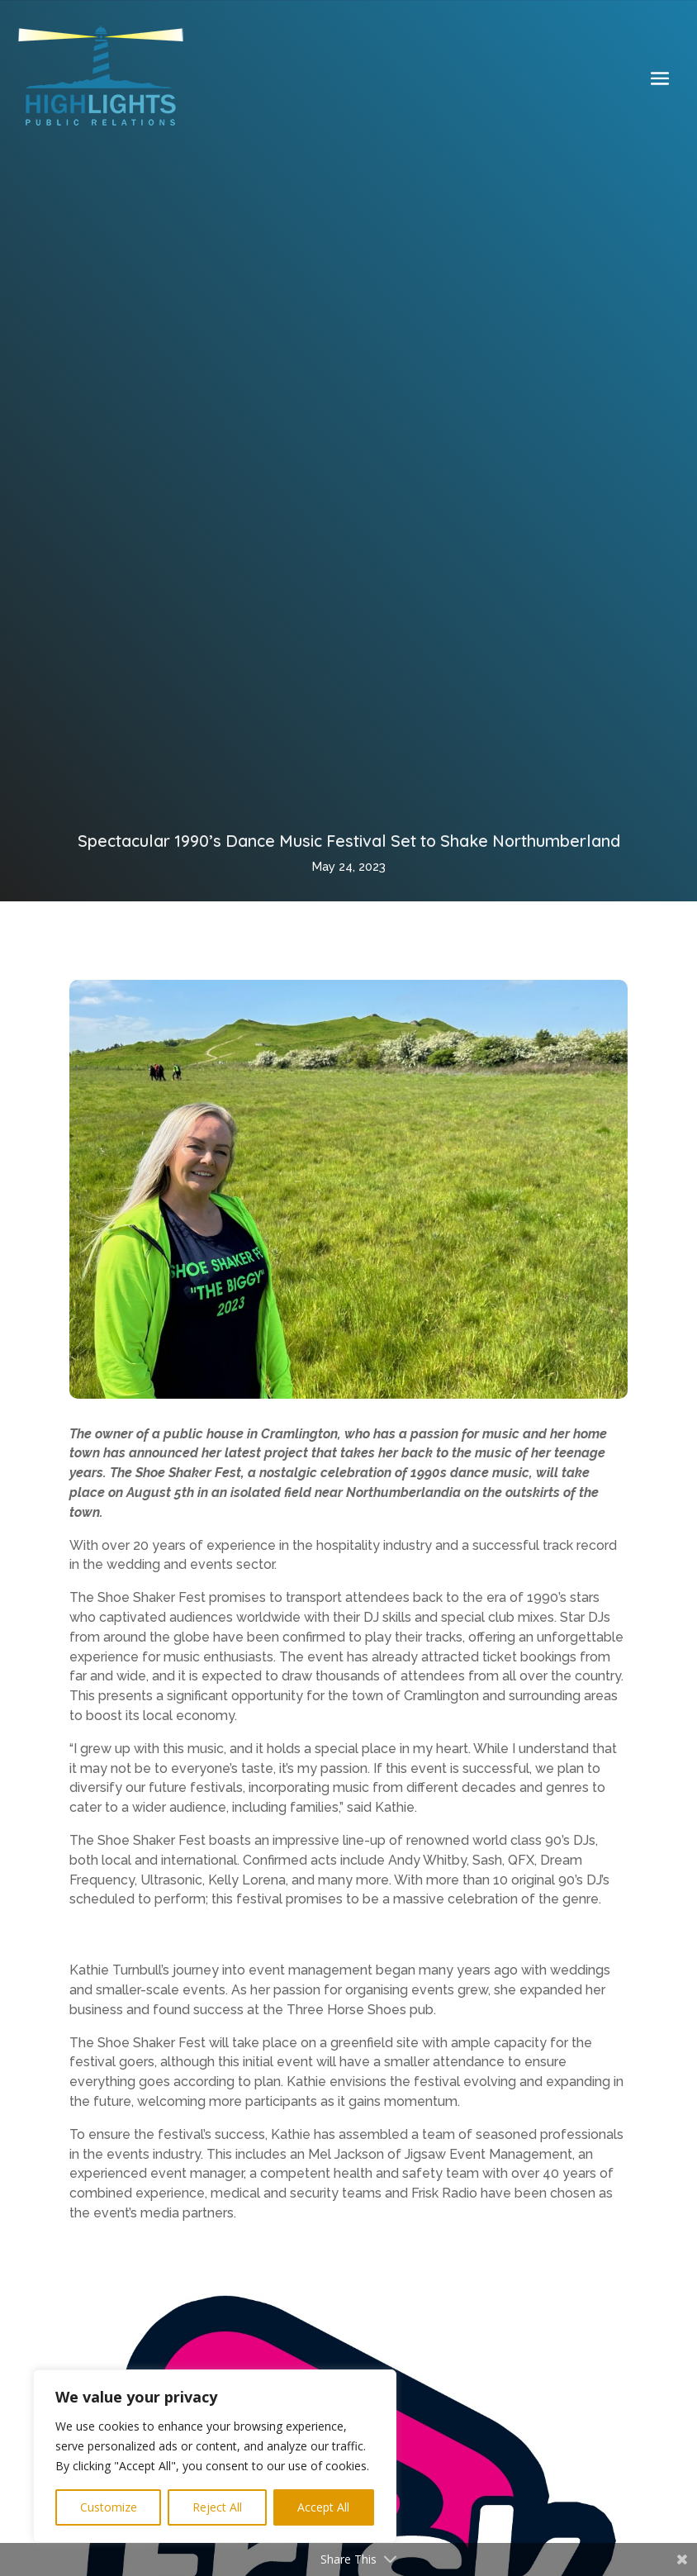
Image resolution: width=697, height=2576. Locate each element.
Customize (108, 2507)
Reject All (217, 2507)
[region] (214, 2456)
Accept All (323, 2507)
